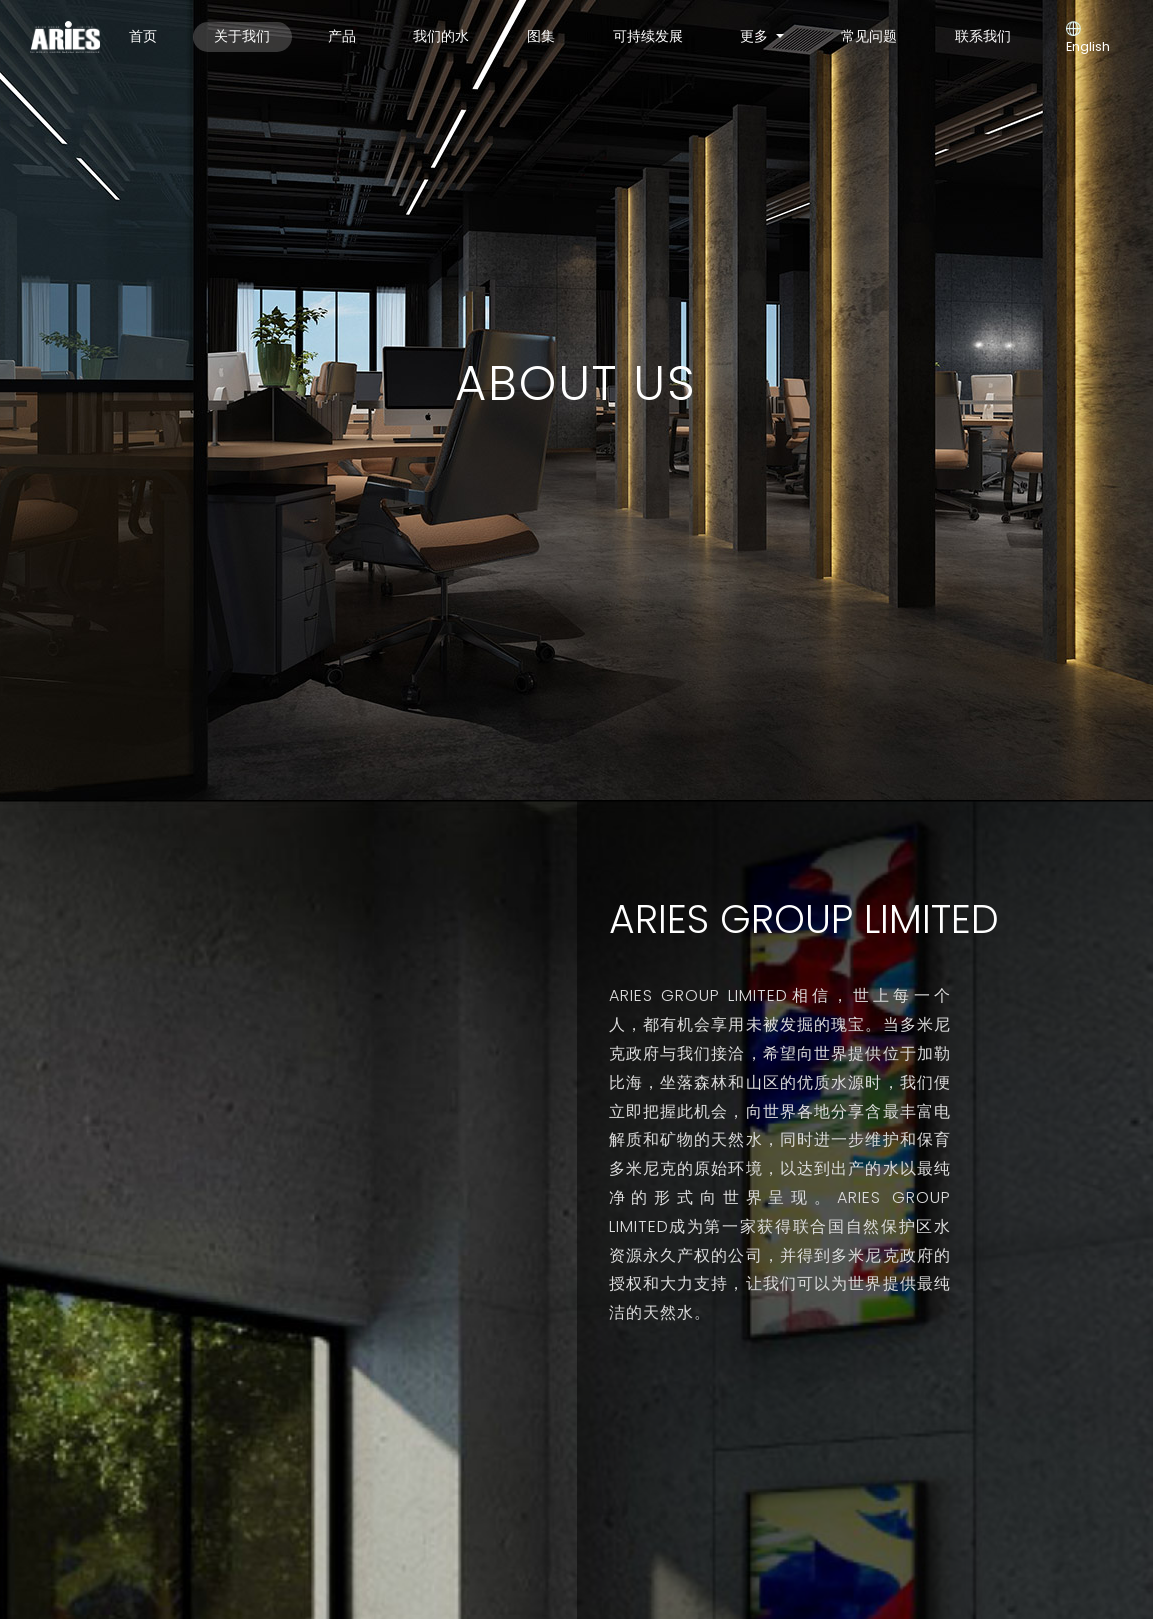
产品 (342, 36)
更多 (756, 36)
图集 (541, 36)
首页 (143, 36)
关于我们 (242, 36)
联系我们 (983, 36)
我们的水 (441, 36)
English (1088, 39)
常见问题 (869, 36)
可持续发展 (648, 36)
